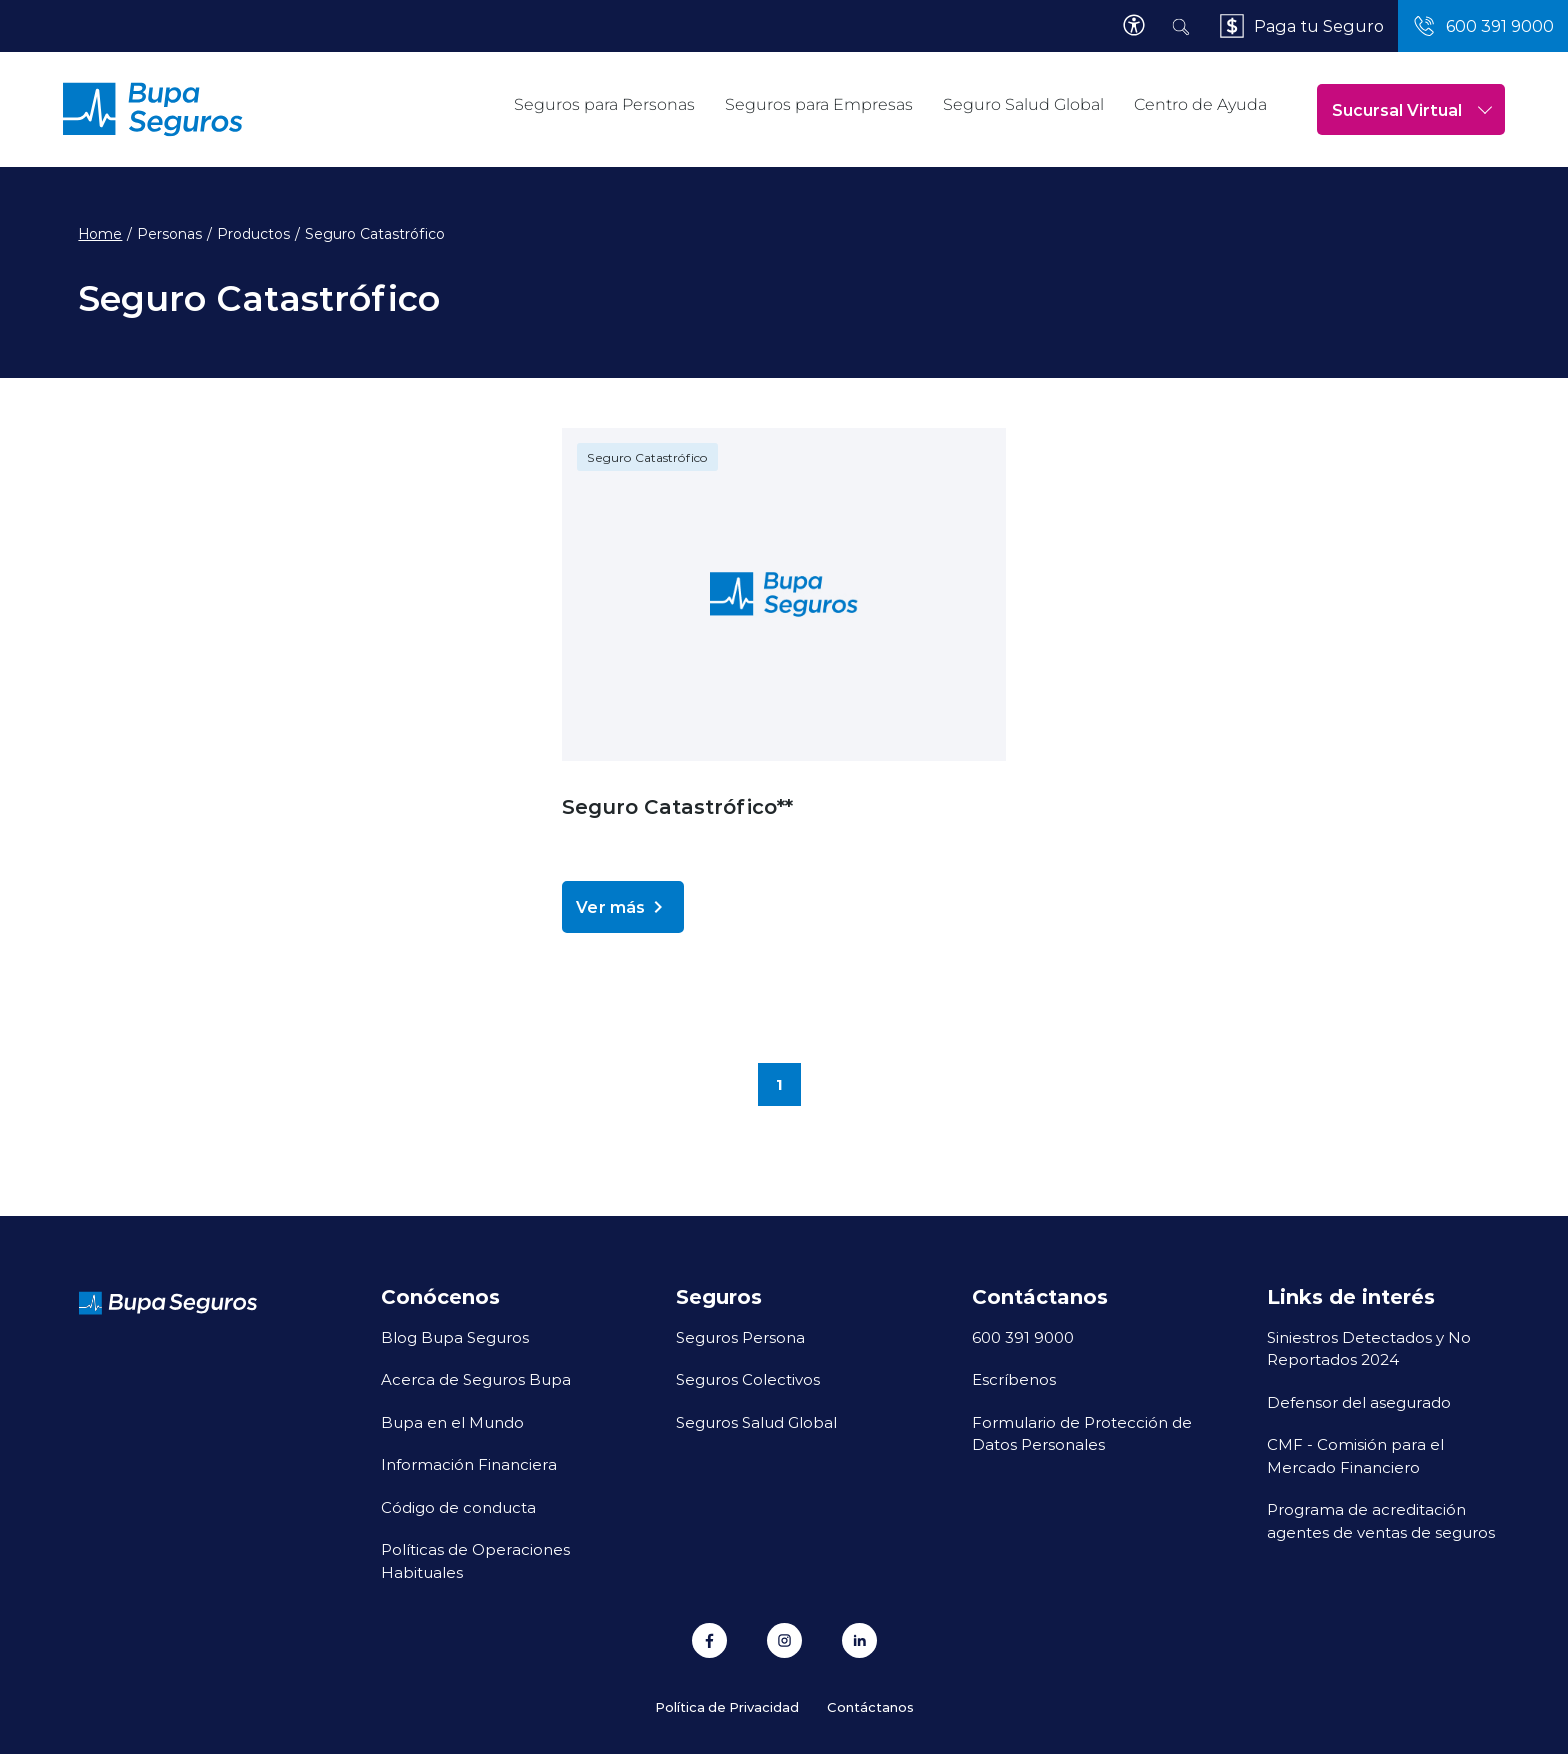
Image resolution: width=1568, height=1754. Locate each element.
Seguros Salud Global (756, 1422)
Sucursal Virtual (1412, 109)
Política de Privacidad (727, 1706)
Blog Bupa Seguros (455, 1337)
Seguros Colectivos (748, 1379)
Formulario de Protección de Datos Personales (1082, 1433)
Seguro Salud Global (1023, 104)
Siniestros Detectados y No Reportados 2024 (1369, 1348)
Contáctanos (870, 1706)
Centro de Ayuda (1200, 104)
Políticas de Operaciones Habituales (475, 1560)
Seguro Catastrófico (647, 457)
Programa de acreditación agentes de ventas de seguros (1381, 1520)
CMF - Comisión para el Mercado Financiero (1355, 1455)
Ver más (622, 907)
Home (100, 234)
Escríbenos (1014, 1379)
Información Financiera (469, 1464)
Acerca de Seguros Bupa (476, 1379)
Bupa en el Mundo (452, 1422)
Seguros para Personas (604, 104)
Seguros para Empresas (819, 104)
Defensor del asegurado (1359, 1402)
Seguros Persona (740, 1337)
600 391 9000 (1023, 1337)
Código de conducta (458, 1507)
